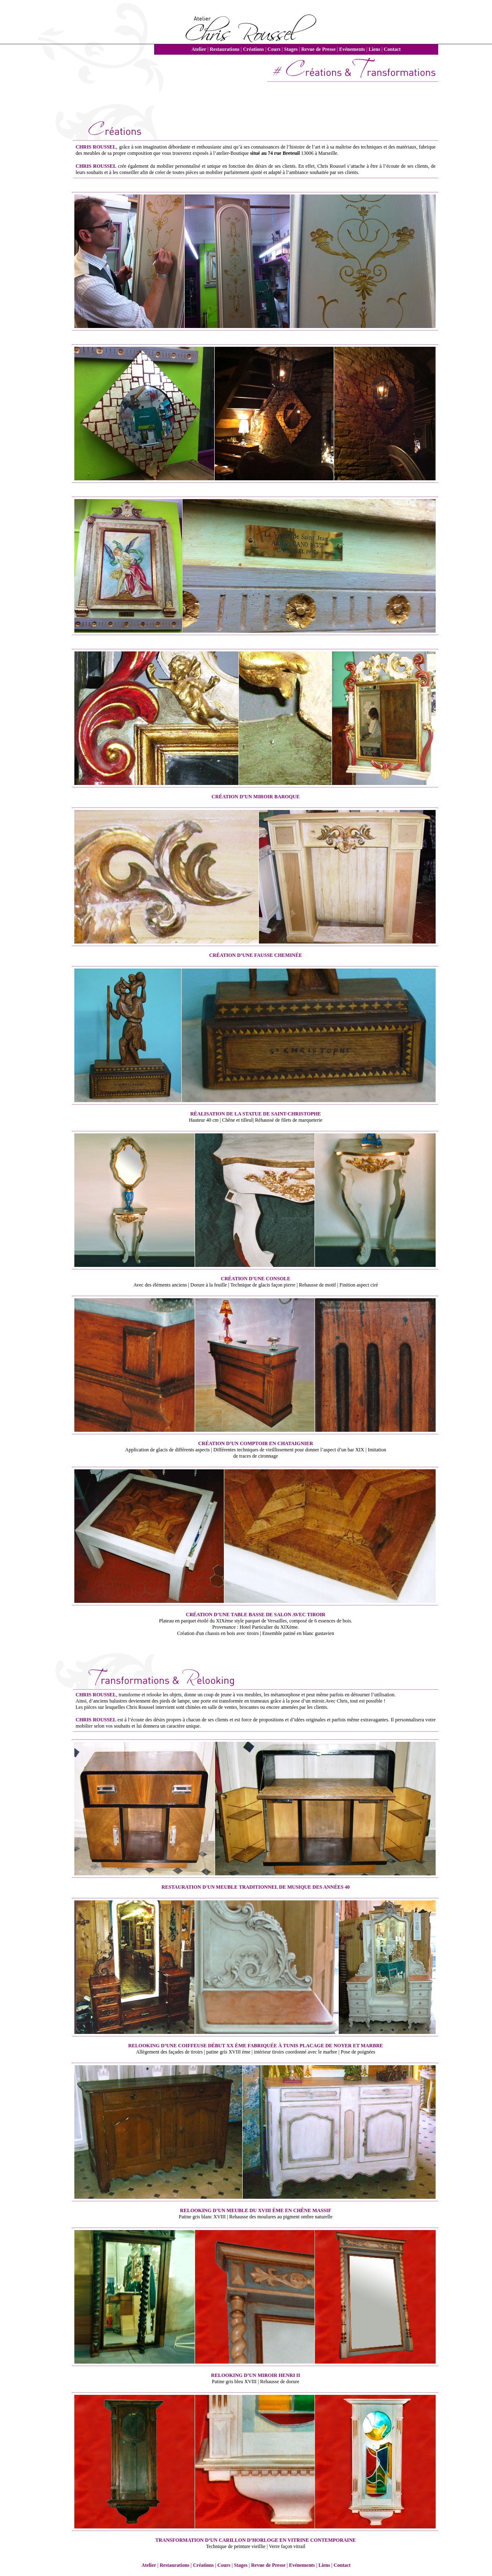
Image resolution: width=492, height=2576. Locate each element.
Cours (273, 49)
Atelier (198, 49)
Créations (253, 49)
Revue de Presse (318, 49)
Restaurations (224, 49)
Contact (392, 49)
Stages (291, 49)
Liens (374, 49)
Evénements (352, 49)
